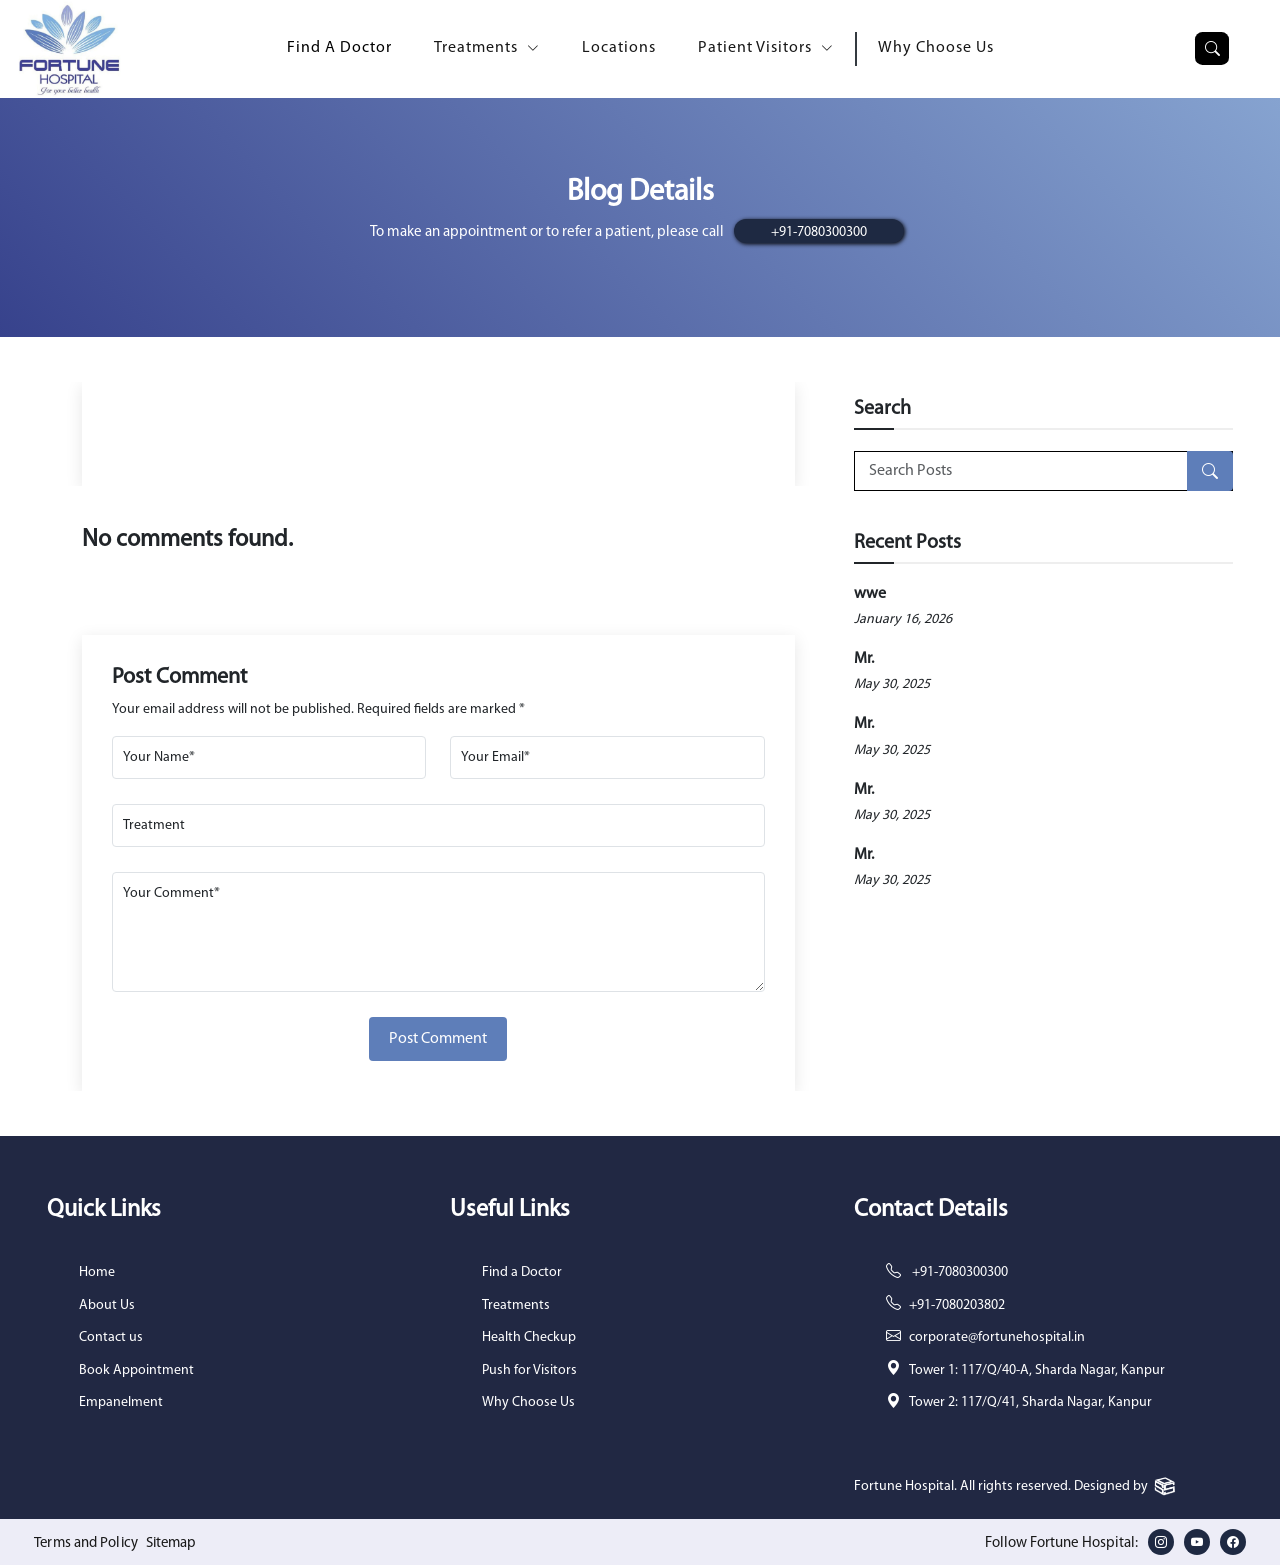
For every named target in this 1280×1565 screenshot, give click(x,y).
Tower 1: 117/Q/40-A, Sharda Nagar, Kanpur (1037, 1370)
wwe (870, 594)
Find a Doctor (522, 1272)
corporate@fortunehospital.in (997, 1337)
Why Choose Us (936, 48)
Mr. (864, 659)
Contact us (111, 1337)
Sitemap (176, 1543)
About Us (107, 1305)
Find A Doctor (339, 48)
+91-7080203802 (957, 1305)
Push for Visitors (529, 1370)
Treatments (516, 1305)
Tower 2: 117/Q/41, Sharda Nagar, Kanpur (1030, 1402)
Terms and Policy (87, 1543)
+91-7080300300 (819, 232)
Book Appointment (136, 1370)
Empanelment (121, 1402)
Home (97, 1272)
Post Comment (438, 1039)
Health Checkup (529, 1337)
